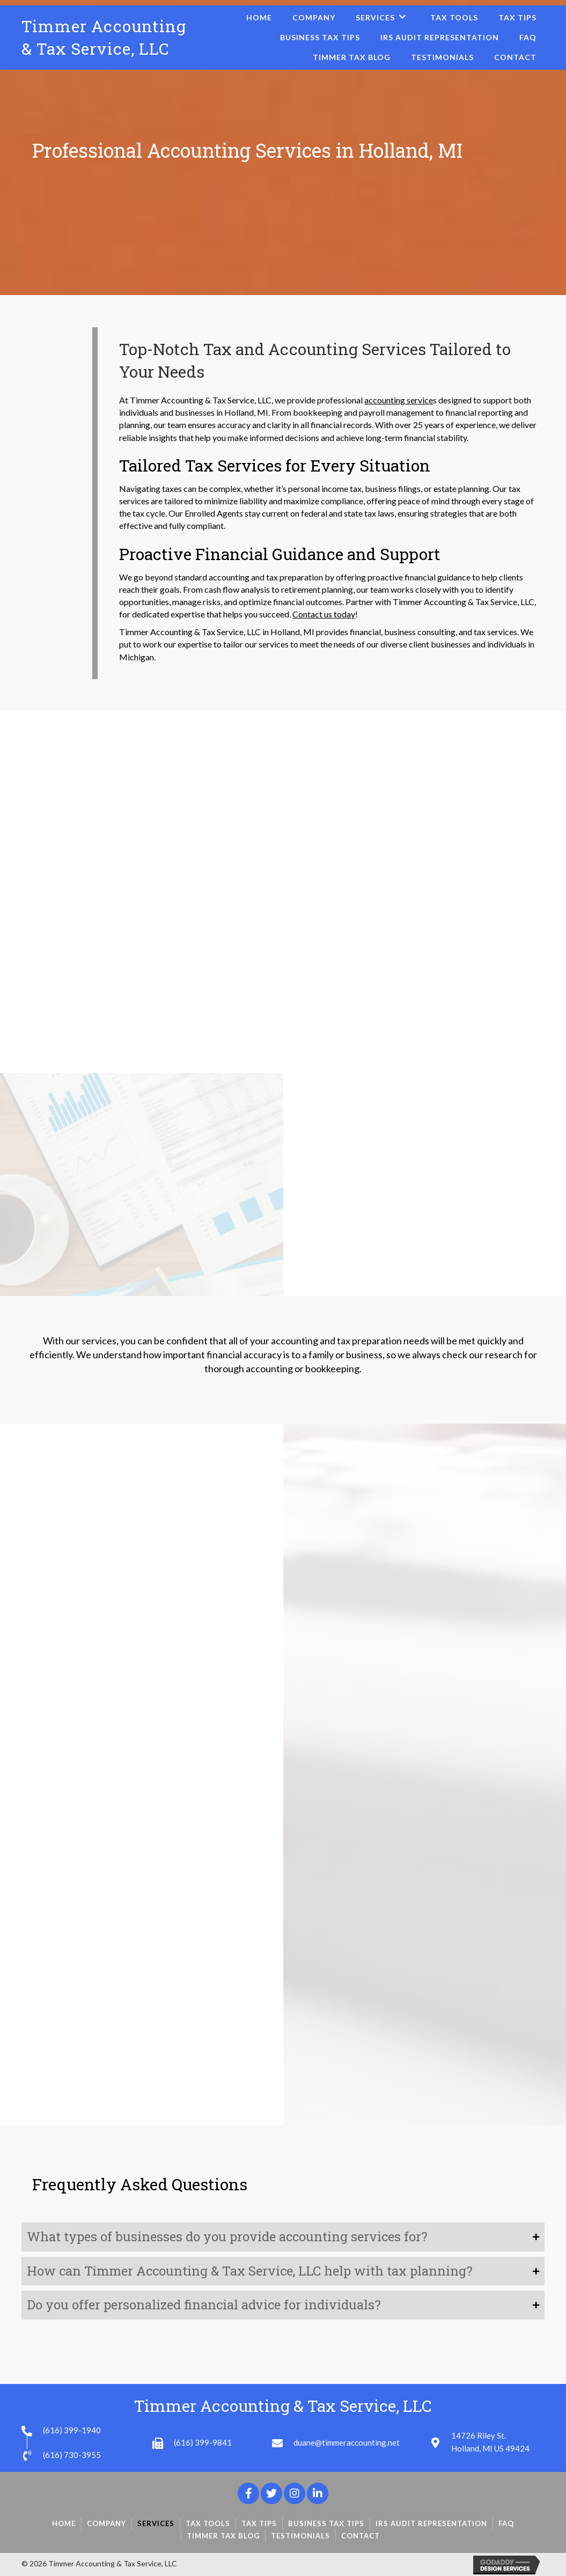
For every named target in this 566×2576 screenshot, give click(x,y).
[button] (248, 2493)
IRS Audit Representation (431, 2523)
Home (64, 2523)
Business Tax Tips (326, 2523)
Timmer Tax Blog (223, 2535)
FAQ (506, 2523)
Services (155, 2523)
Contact (360, 2535)
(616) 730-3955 (72, 2455)
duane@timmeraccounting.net (346, 2442)
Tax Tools (208, 2523)
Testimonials (300, 2535)
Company (106, 2523)
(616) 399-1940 (72, 2430)
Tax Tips (259, 2523)
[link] (259, 16)
